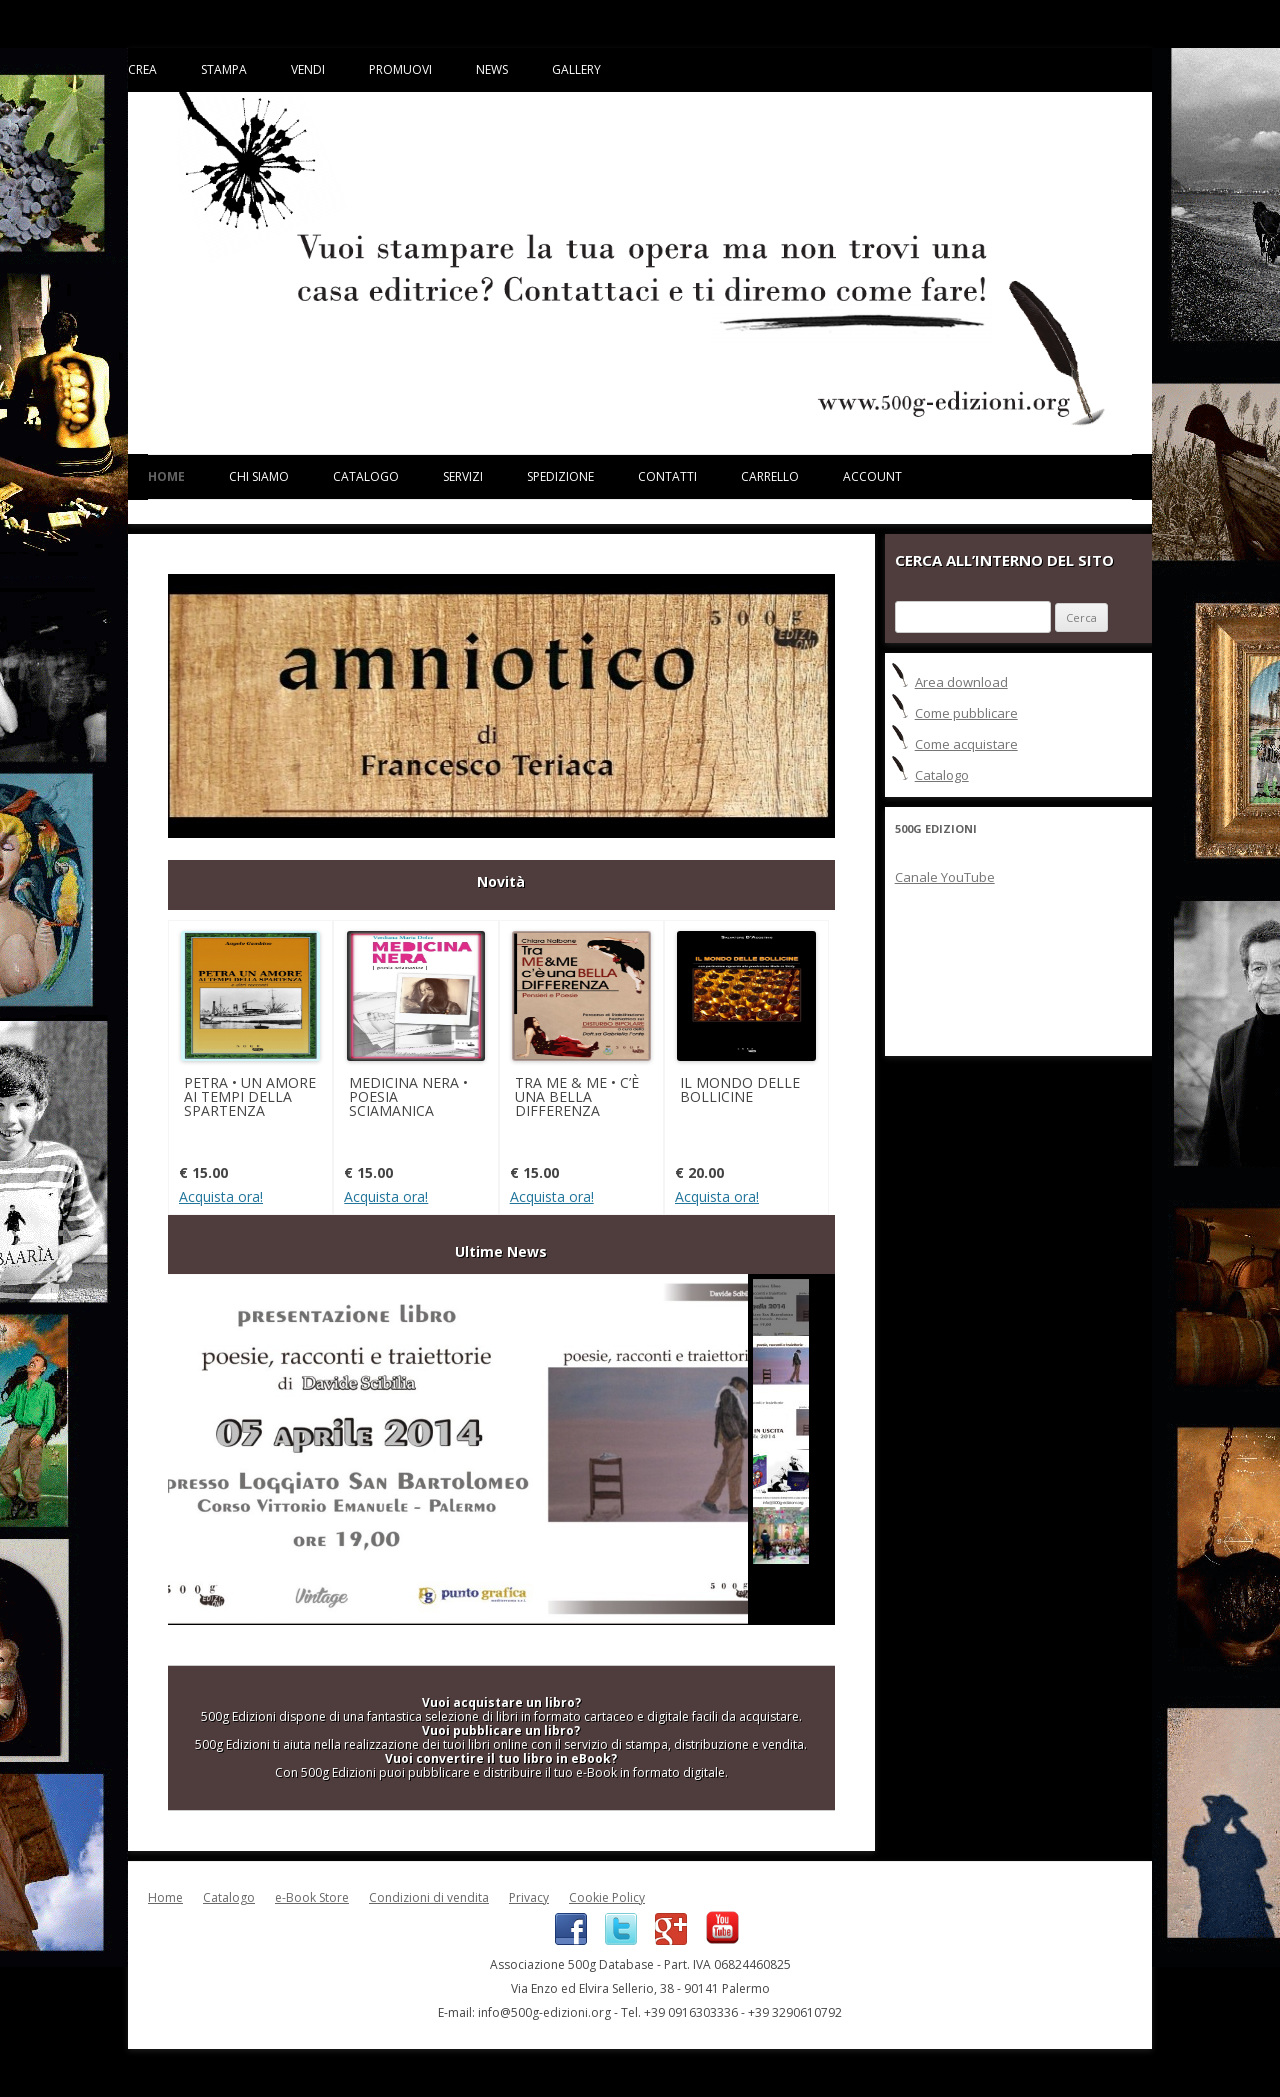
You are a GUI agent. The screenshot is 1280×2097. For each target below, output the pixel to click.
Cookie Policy (607, 1897)
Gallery (576, 69)
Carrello (770, 476)
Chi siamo (259, 476)
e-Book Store (312, 1897)
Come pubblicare (966, 713)
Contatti (667, 476)
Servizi (463, 476)
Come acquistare (966, 744)
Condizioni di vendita (429, 1897)
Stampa (224, 69)
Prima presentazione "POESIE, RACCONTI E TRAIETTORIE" (458, 1449)
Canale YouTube (945, 877)
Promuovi (400, 69)
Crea (142, 69)
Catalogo (366, 476)
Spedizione (560, 476)
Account (872, 476)
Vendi (308, 69)
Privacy (529, 1897)
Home (166, 476)
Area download (961, 682)
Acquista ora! (221, 1197)
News (492, 69)
